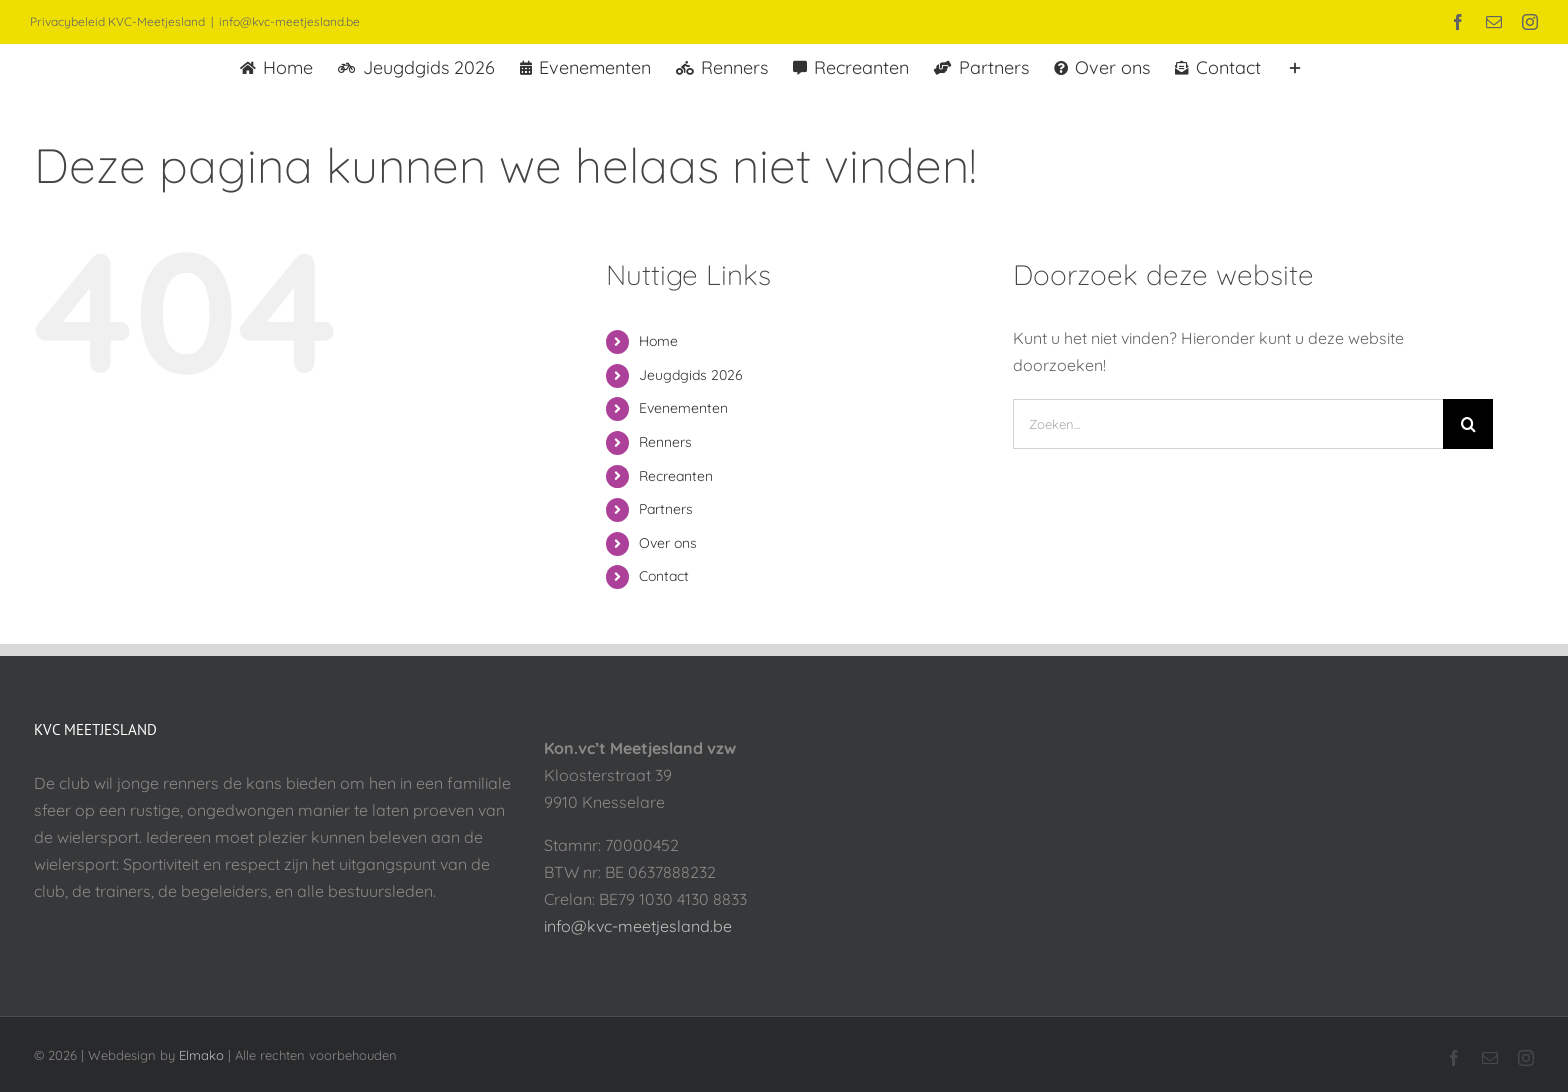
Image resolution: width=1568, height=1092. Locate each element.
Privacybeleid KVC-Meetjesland (117, 21)
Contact (664, 576)
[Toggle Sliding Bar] (1295, 66)
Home (658, 341)
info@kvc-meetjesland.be (289, 21)
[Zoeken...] (1228, 424)
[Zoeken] (1468, 424)
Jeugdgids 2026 (691, 375)
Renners (665, 442)
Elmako (201, 1055)
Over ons (668, 543)
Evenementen (683, 408)
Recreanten (676, 476)
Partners (666, 509)
